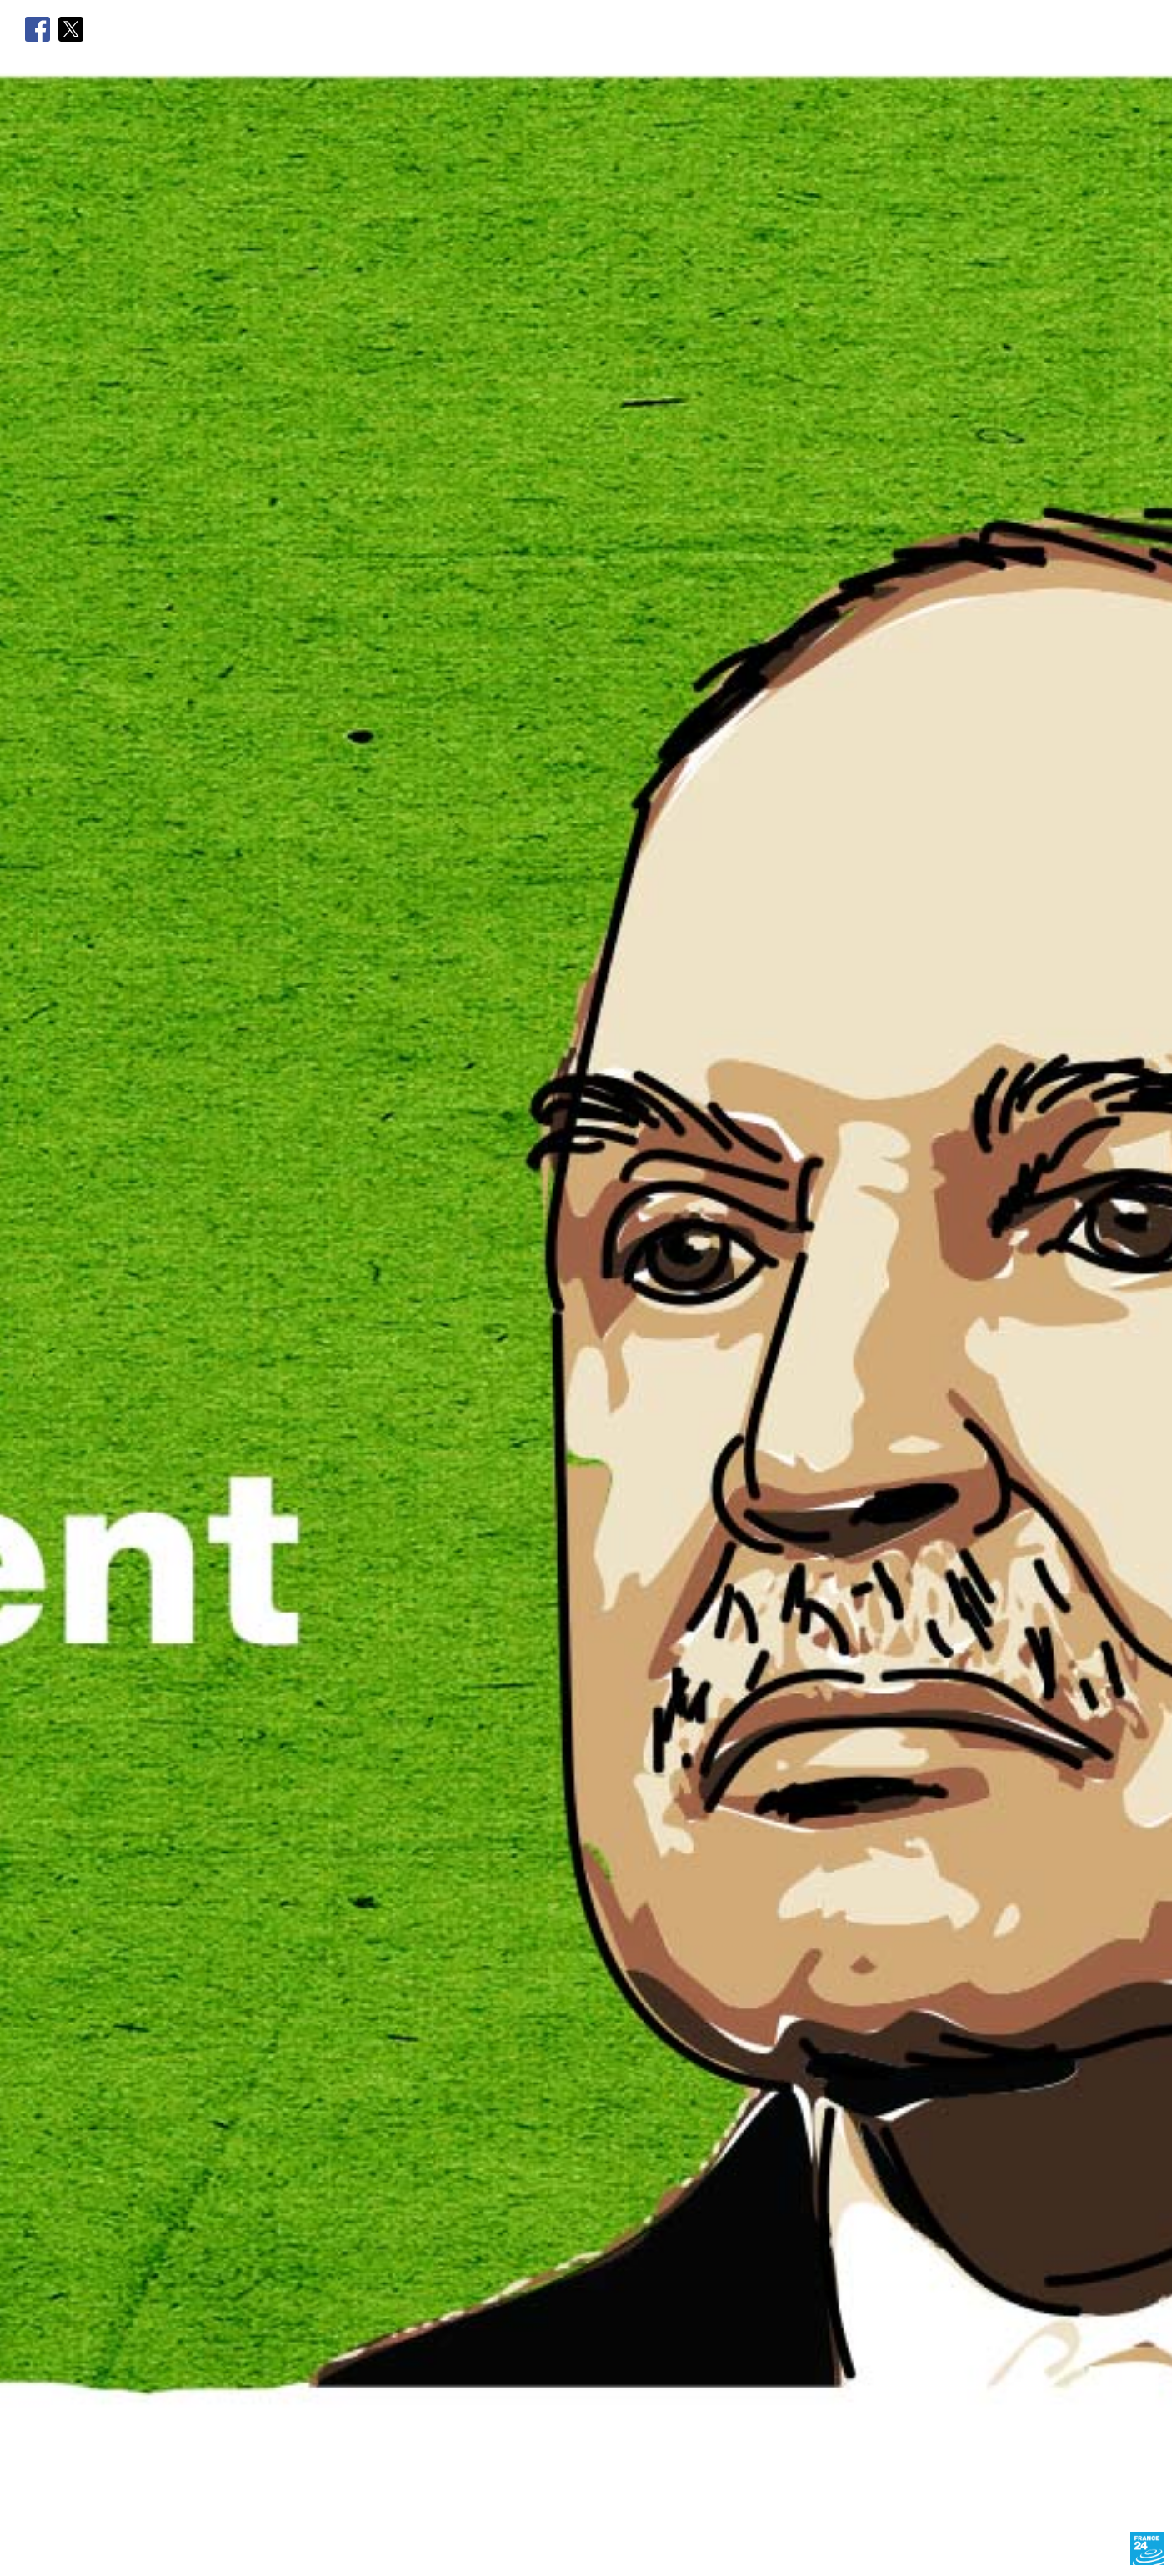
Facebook (37, 29)
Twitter (70, 29)
